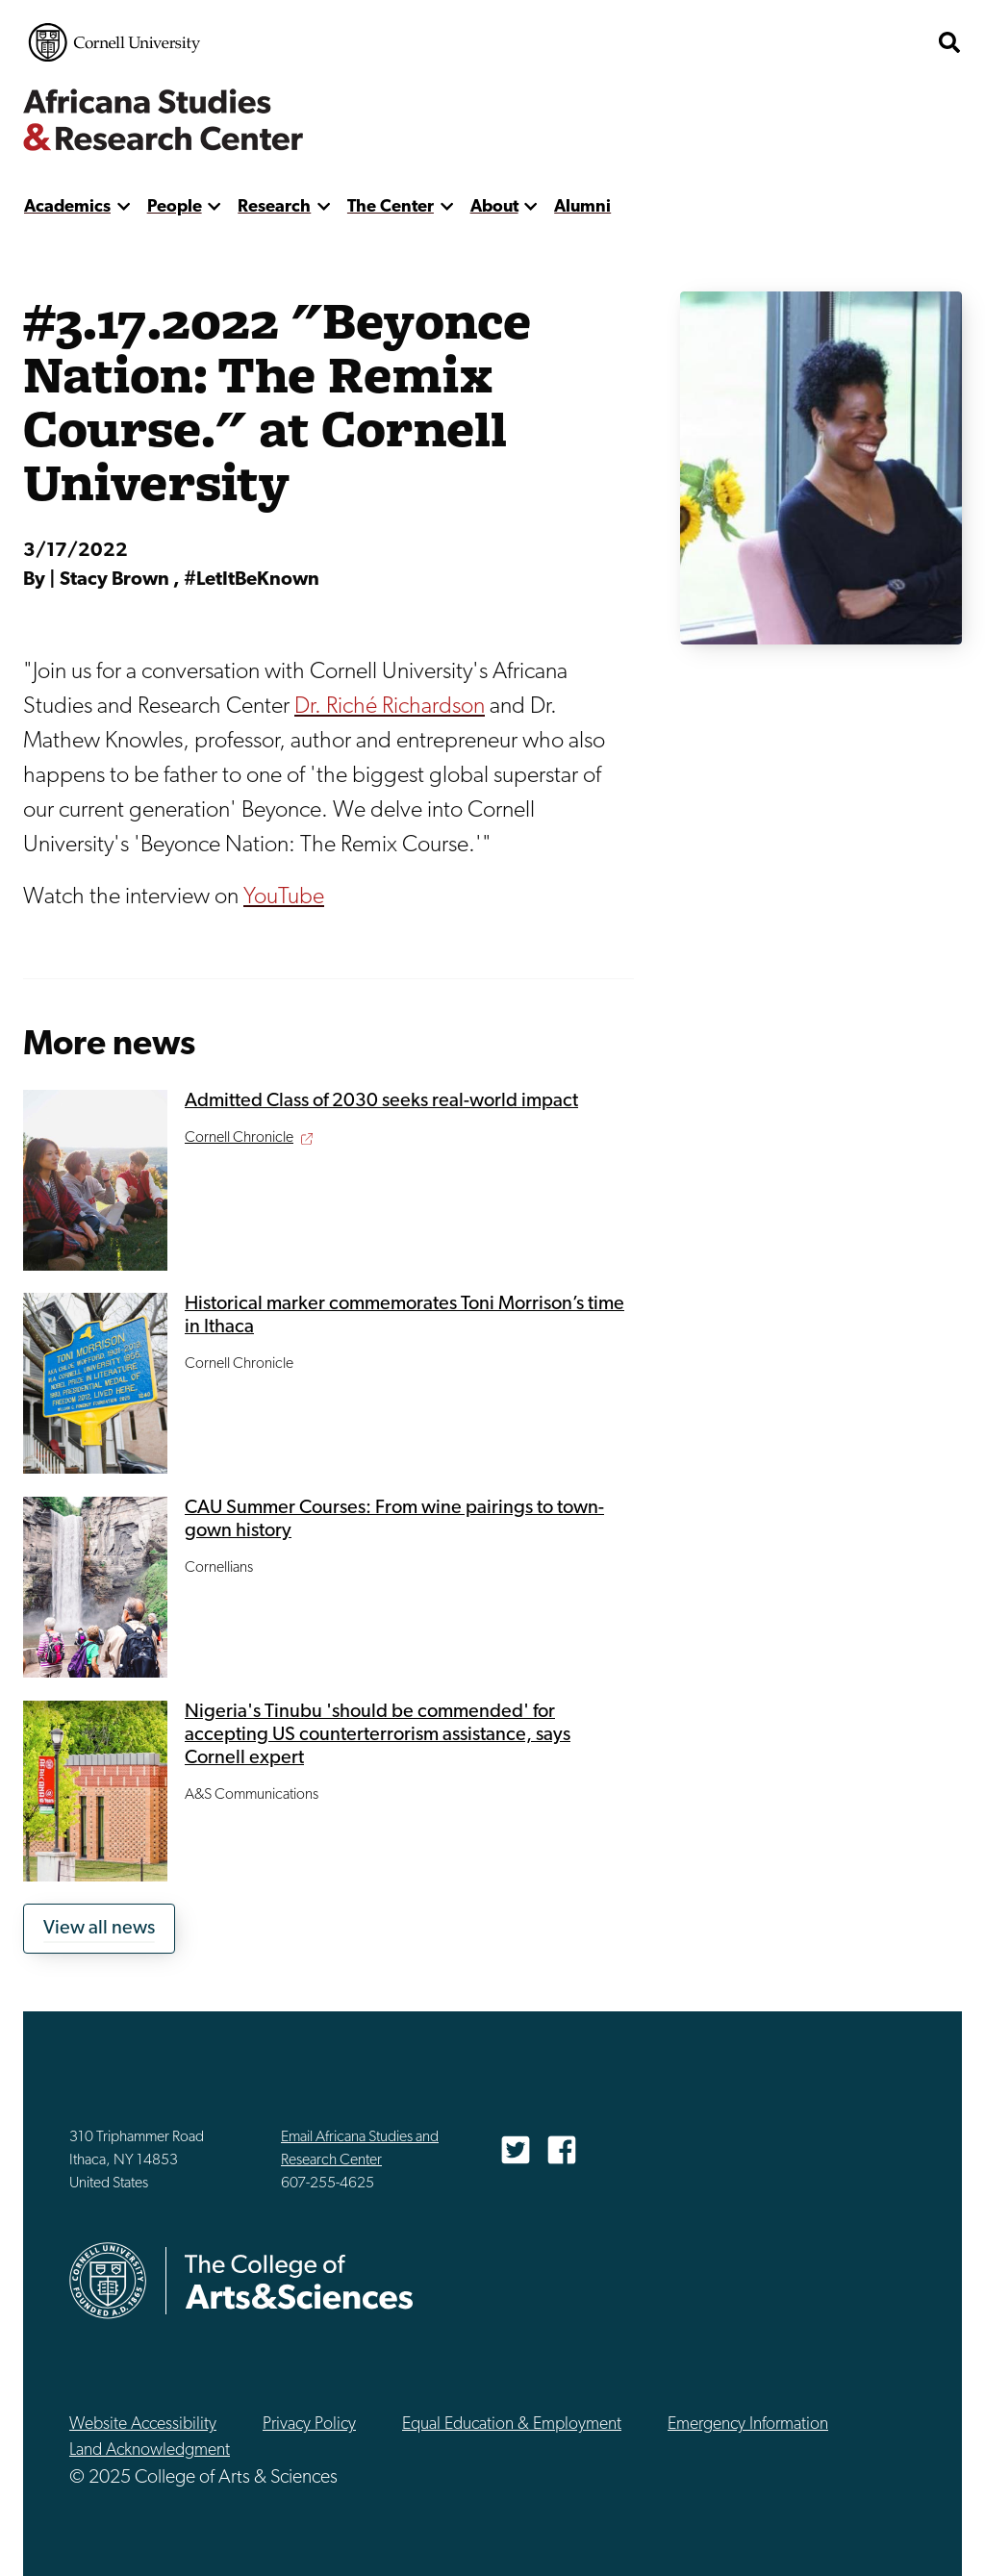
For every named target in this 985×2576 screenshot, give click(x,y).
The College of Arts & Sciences (811, 42)
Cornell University (114, 42)
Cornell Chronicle (239, 1138)
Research (274, 207)
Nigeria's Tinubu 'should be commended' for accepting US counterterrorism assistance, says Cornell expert (377, 1735)
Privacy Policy (309, 2424)
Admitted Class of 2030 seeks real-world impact (381, 1101)
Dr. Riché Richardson (389, 707)
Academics (67, 207)
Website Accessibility (142, 2424)
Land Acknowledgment (149, 2450)
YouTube (283, 897)
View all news (99, 1928)
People (174, 207)
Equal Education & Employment (511, 2424)
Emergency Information (748, 2424)
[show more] (124, 207)
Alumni (582, 207)
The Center (390, 207)
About (494, 207)
